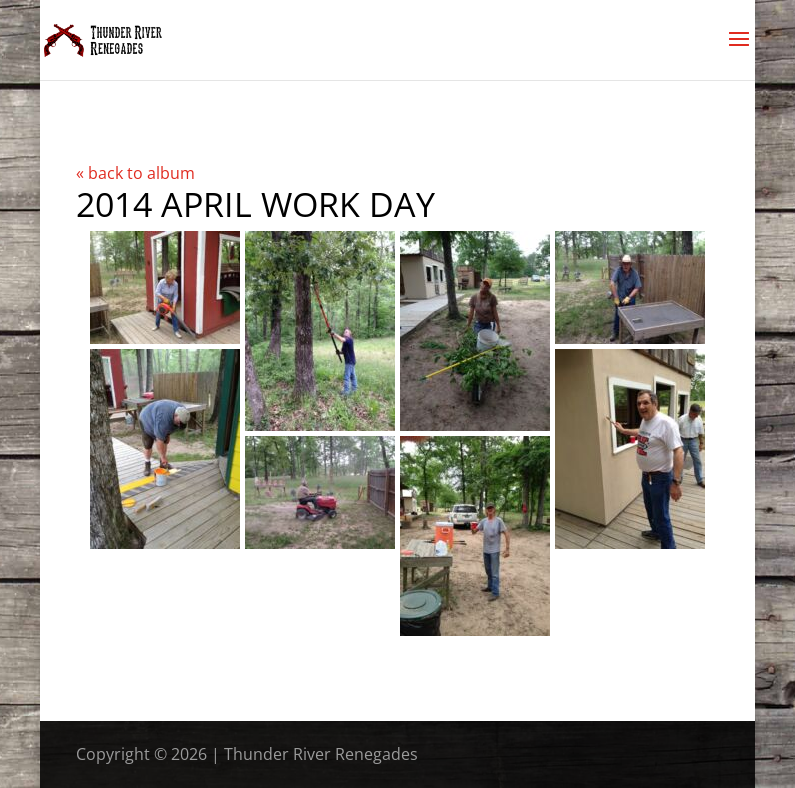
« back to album (135, 173)
